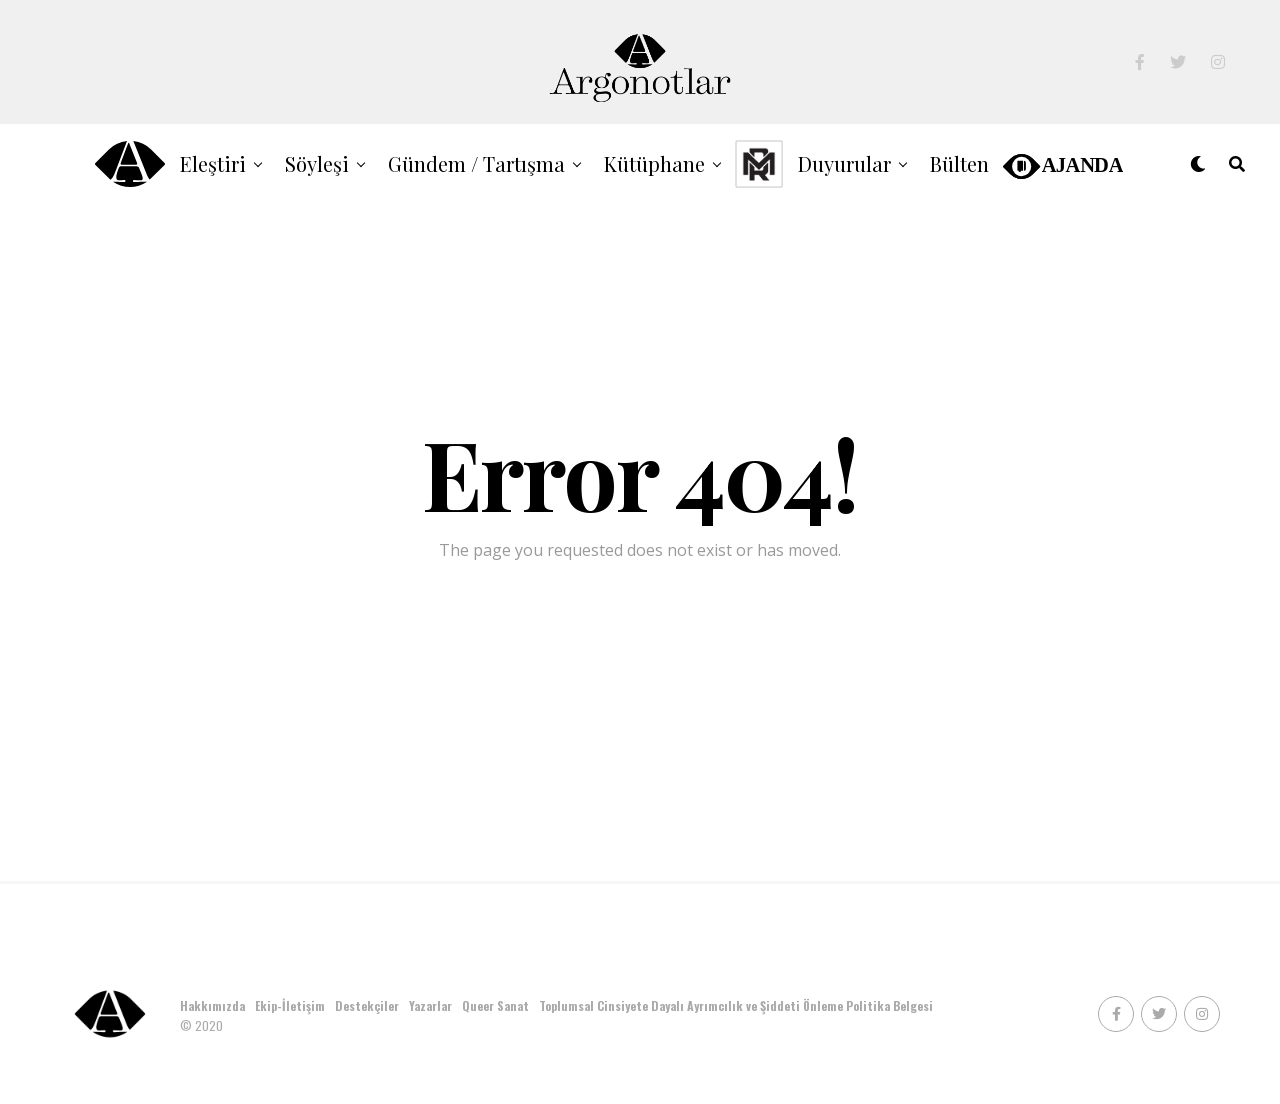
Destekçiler (367, 1005)
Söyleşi (317, 163)
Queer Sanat (495, 1005)
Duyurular (844, 163)
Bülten (959, 163)
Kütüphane (654, 163)
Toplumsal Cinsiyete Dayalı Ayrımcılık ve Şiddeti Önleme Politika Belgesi (737, 1005)
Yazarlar (430, 1005)
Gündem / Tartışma (476, 163)
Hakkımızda (212, 1005)
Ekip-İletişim (290, 1005)
